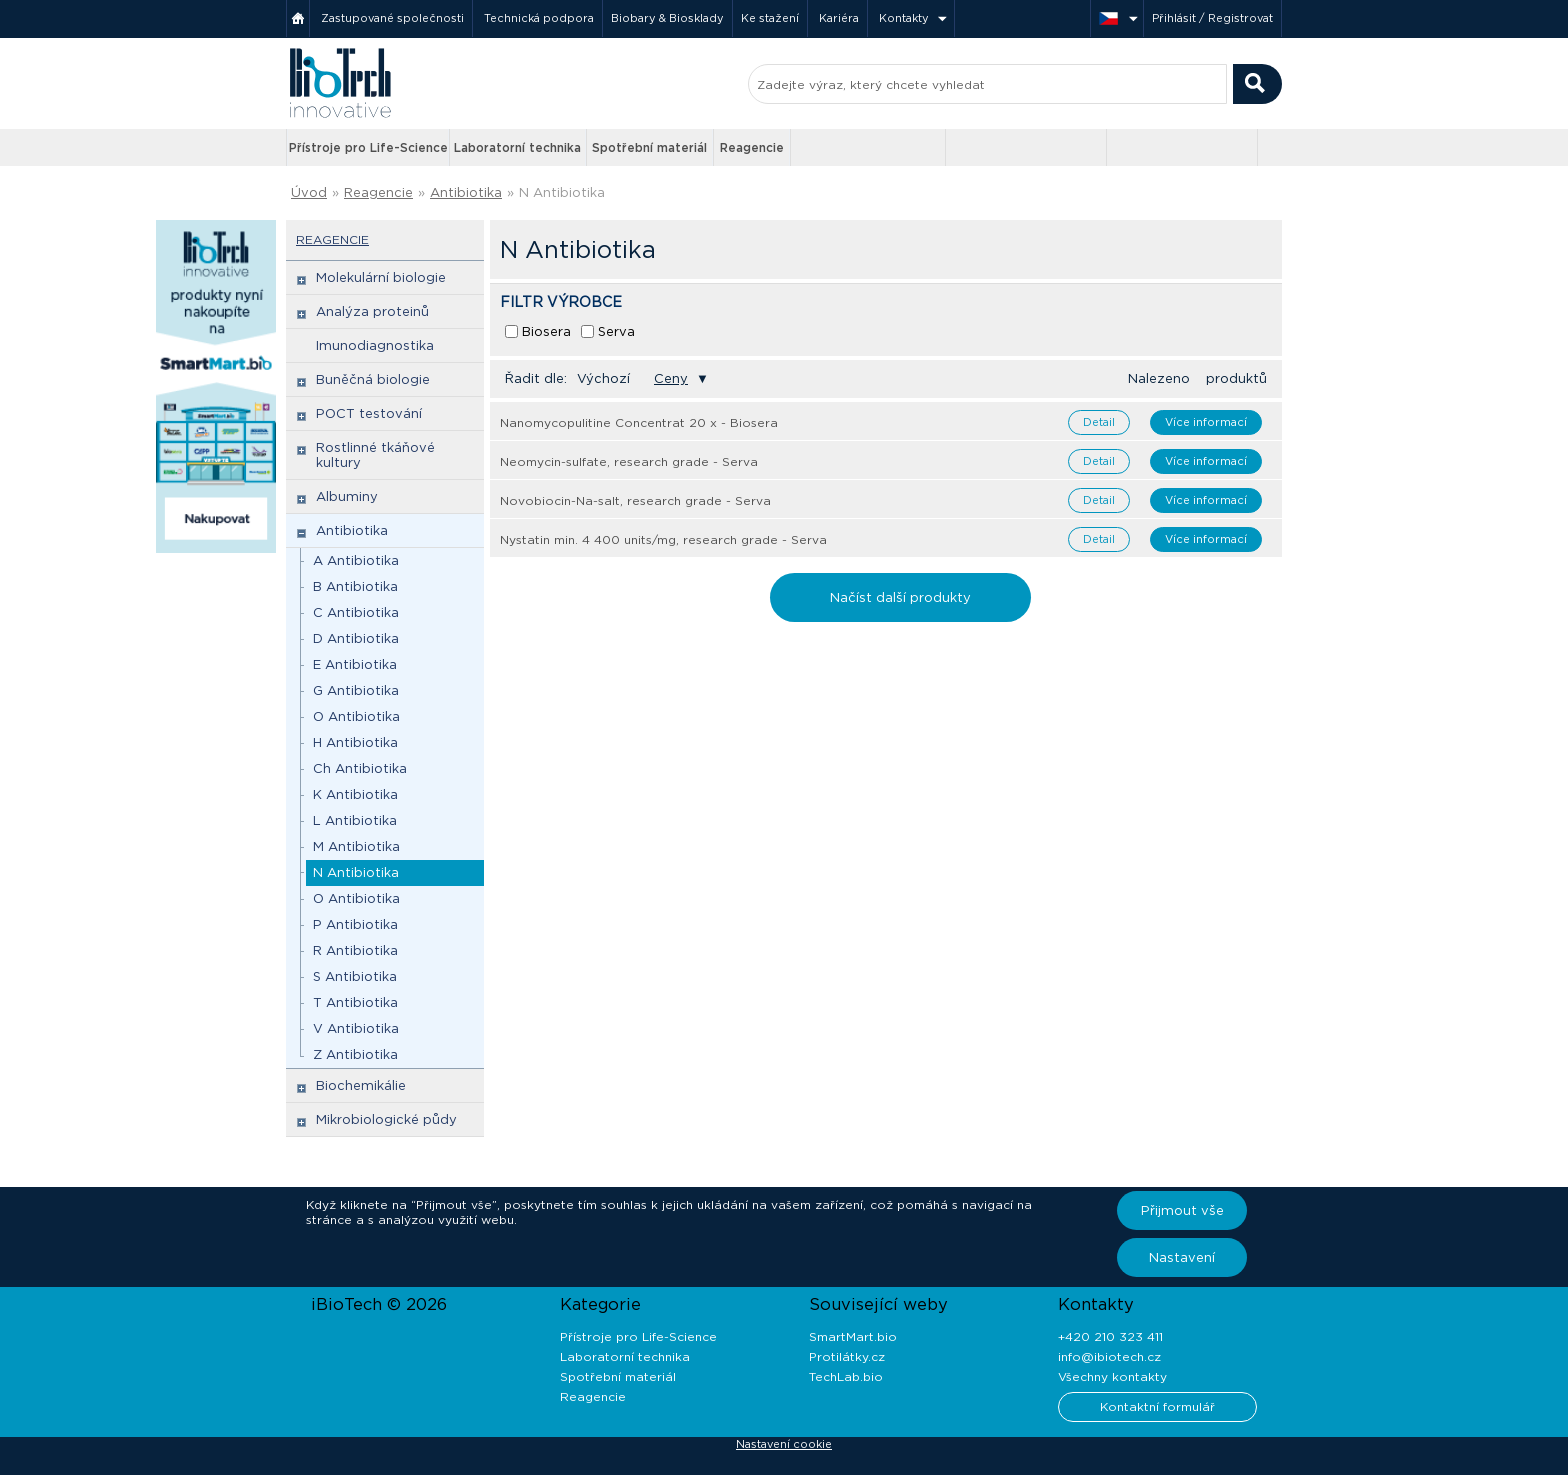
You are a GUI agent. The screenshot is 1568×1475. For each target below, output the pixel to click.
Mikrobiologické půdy (386, 1119)
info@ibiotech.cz (1109, 1356)
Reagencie (752, 147)
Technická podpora (539, 18)
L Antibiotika (355, 820)
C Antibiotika (356, 612)
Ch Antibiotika (360, 768)
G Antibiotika (356, 690)
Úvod (309, 192)
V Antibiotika (356, 1028)
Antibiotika (466, 192)
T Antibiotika (355, 1002)
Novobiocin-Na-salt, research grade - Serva (635, 500)
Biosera (546, 331)
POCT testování (369, 413)
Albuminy (347, 496)
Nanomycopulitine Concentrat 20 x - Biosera (639, 422)
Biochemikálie (361, 1085)
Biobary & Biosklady (667, 18)
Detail (1099, 422)
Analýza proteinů (372, 311)
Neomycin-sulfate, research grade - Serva (629, 461)
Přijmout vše (1182, 1210)
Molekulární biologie (381, 277)
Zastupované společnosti (392, 18)
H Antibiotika (355, 742)
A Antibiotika (356, 560)
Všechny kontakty (1112, 1376)
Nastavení (1182, 1257)
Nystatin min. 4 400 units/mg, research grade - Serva (663, 539)
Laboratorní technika (517, 147)
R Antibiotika (355, 950)
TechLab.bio (846, 1376)
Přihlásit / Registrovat (1212, 18)
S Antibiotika (355, 976)
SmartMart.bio (853, 1336)
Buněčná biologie (373, 379)
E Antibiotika (355, 664)
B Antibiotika (355, 586)
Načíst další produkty (900, 597)
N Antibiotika (562, 192)
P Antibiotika (355, 924)
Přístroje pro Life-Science (368, 147)
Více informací (1206, 422)
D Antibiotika (356, 638)
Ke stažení (770, 18)
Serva (616, 331)
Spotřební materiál (649, 147)
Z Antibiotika (355, 1054)
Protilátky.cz (847, 1356)
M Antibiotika (356, 846)
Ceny (671, 378)
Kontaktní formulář (1157, 1406)
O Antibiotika (356, 716)
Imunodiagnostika (375, 345)
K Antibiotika (355, 794)
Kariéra (839, 18)
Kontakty (904, 18)
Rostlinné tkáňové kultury (375, 455)
